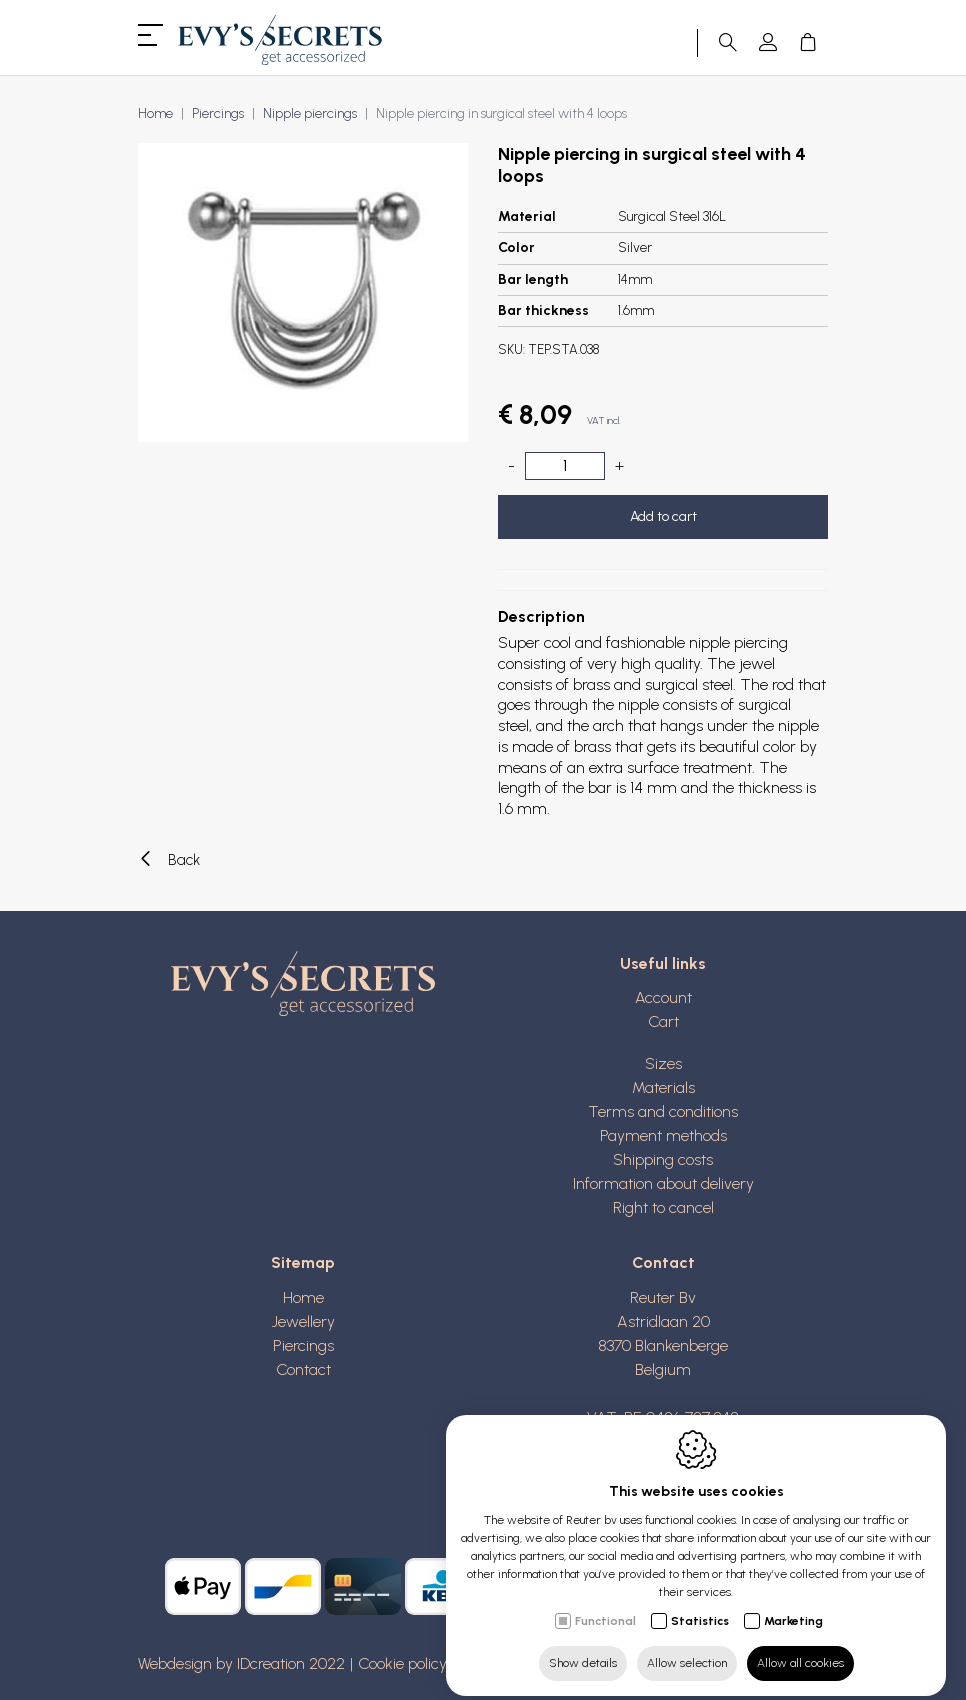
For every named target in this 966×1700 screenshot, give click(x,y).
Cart (663, 1021)
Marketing (793, 1605)
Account (663, 997)
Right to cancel (663, 1207)
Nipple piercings (310, 113)
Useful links (663, 963)
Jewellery (303, 1321)
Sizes (663, 1063)
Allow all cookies (800, 1647)
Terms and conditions (663, 1111)
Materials (663, 1087)
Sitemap (303, 1262)
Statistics (700, 1605)
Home (155, 113)
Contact (303, 1369)
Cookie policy (402, 1663)
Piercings (218, 113)
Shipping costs (663, 1159)
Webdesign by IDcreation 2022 (241, 1663)
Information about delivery (663, 1183)
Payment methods (663, 1135)
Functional (605, 1605)
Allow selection (687, 1647)
